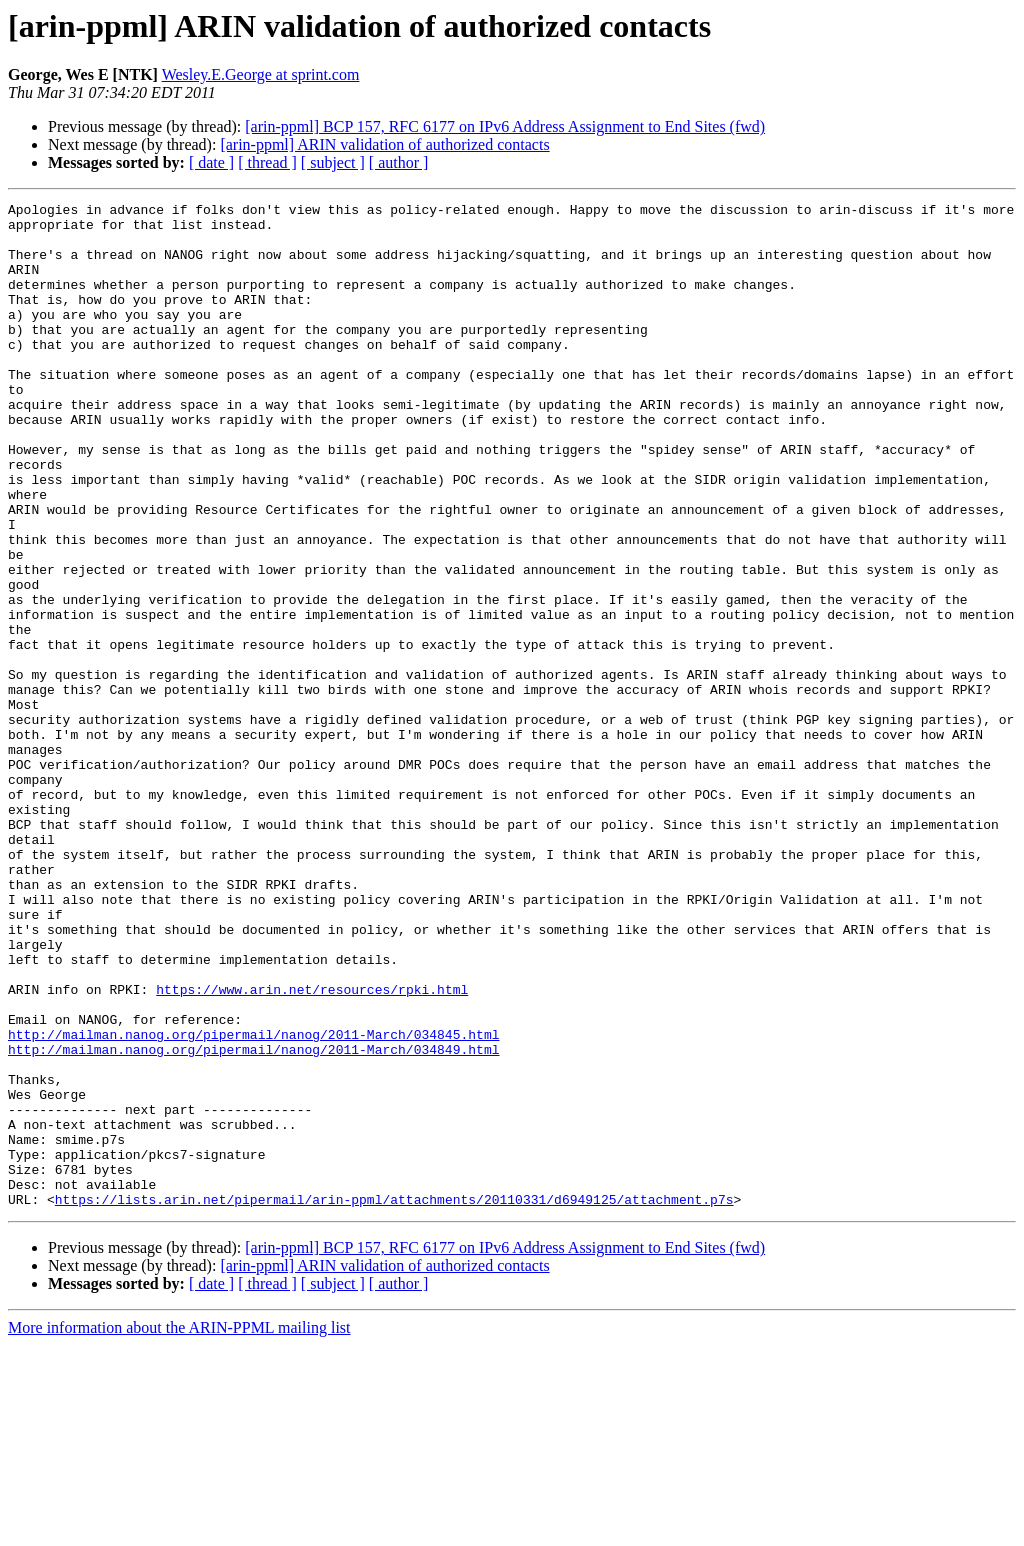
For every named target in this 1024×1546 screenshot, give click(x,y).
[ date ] (211, 162)
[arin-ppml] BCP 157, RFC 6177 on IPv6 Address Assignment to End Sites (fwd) (505, 126)
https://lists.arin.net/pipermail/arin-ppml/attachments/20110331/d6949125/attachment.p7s (394, 1400)
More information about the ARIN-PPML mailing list (179, 1528)
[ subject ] (333, 162)
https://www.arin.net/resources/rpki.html (312, 1148)
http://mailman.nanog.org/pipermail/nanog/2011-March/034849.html (253, 1220)
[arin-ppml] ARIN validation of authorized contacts (384, 144)
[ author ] (399, 162)
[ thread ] (267, 162)
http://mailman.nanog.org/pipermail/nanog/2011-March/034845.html (253, 1202)
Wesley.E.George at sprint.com (261, 74)
